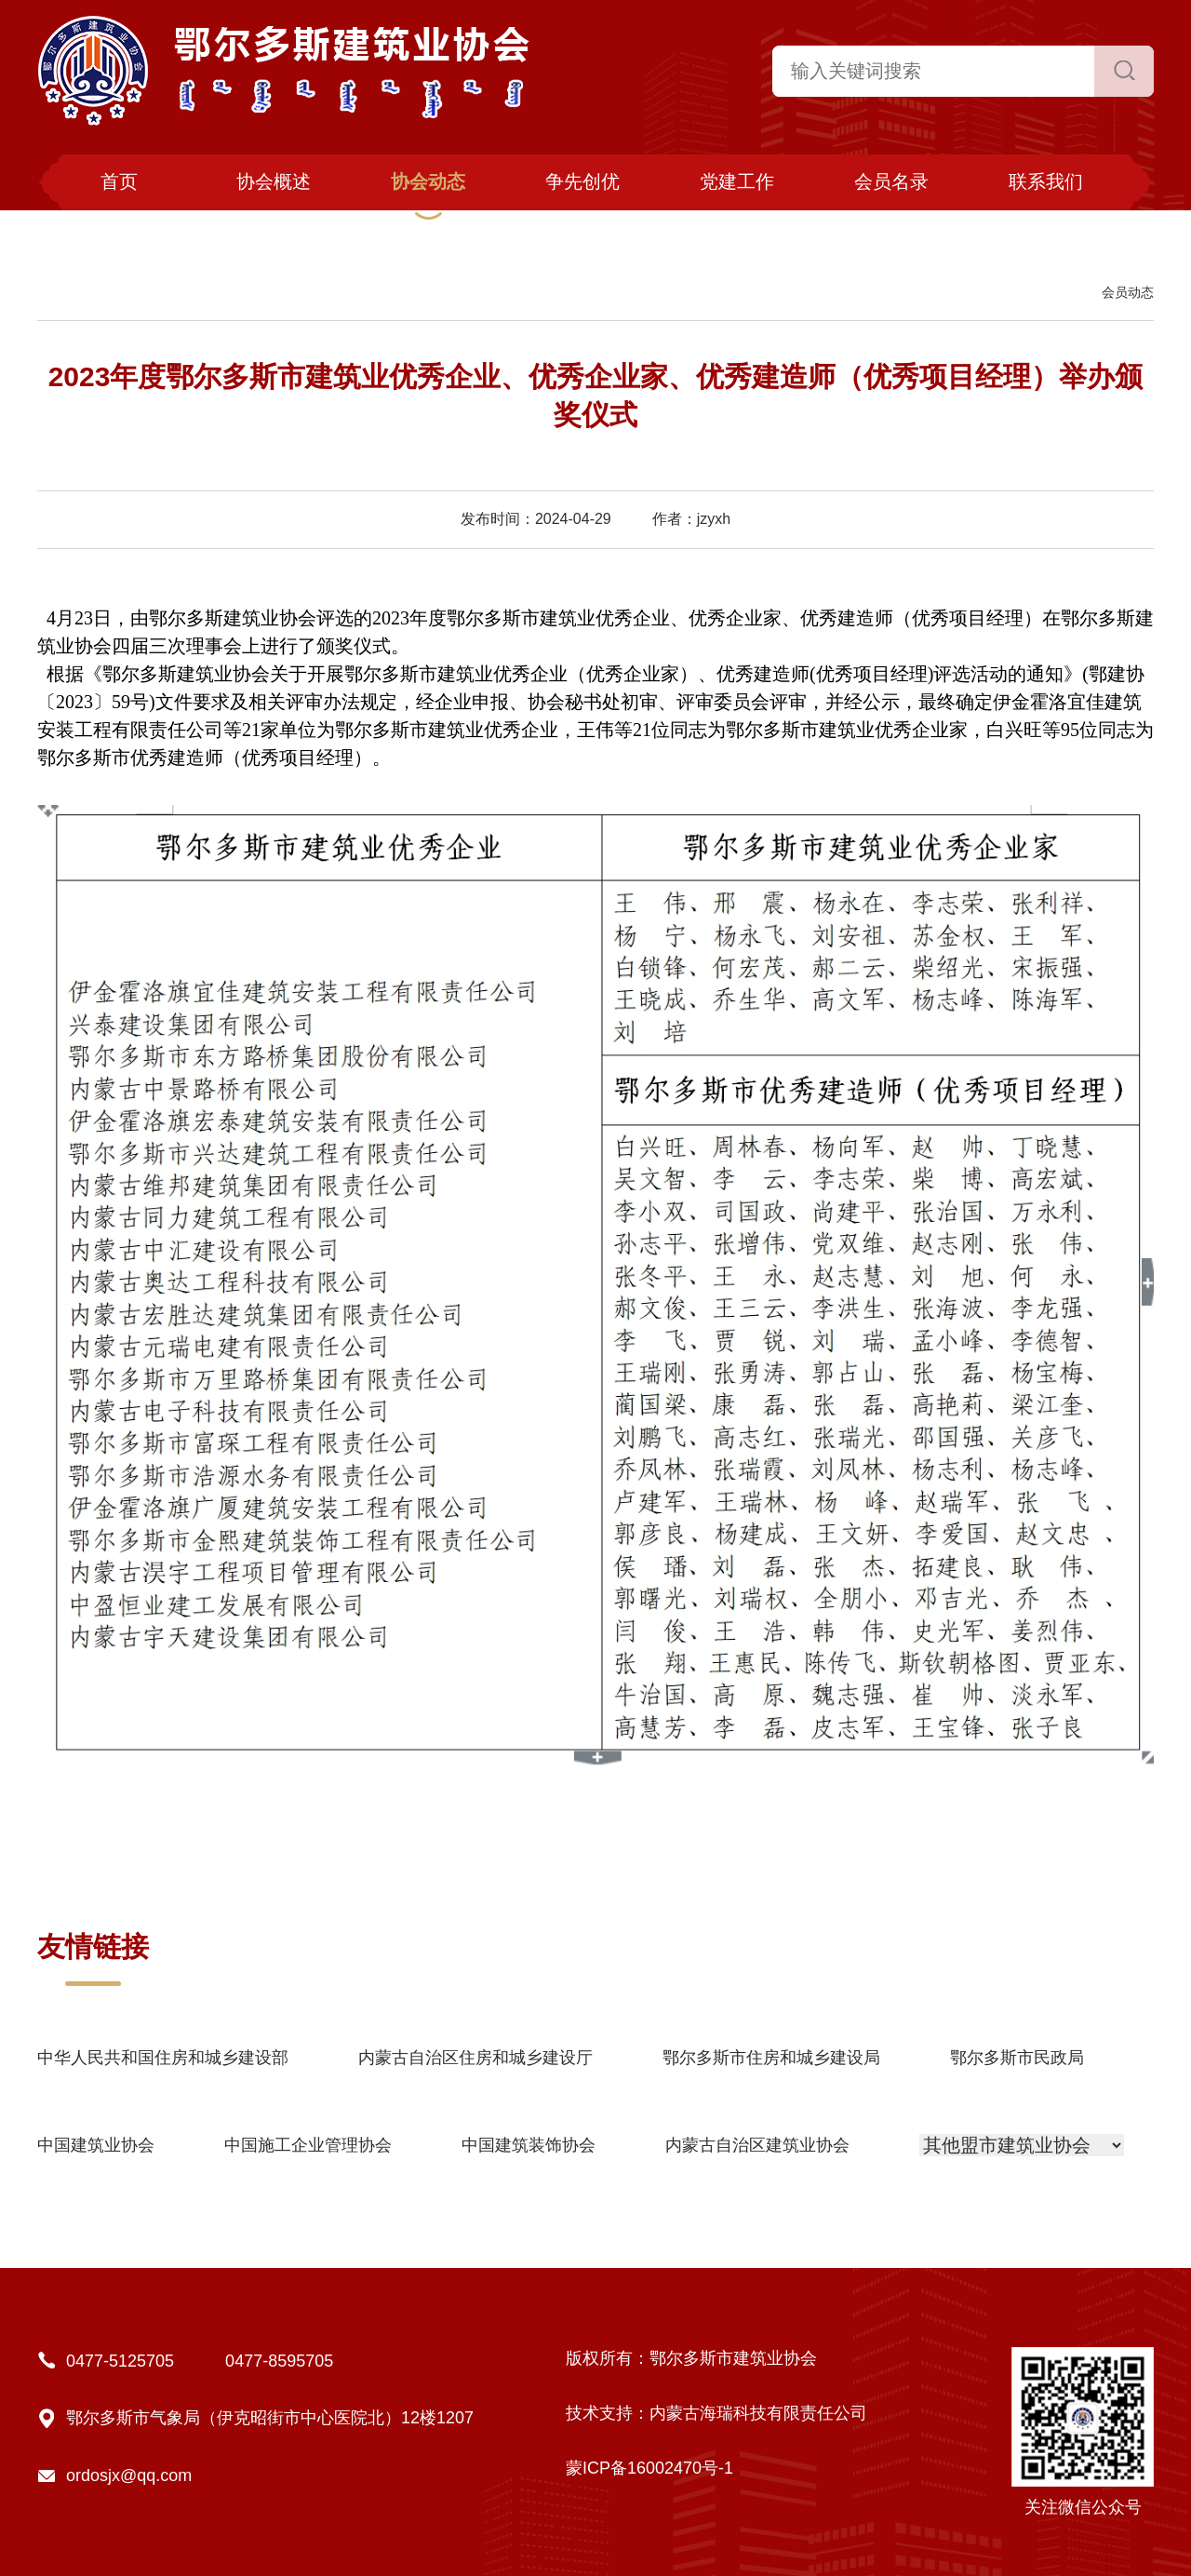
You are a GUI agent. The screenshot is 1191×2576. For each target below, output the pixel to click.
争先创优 (582, 181)
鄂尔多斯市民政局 (1017, 2057)
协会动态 (428, 181)
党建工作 (737, 181)
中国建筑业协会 (95, 2145)
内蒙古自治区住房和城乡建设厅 (475, 2057)
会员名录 (891, 181)
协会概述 (273, 181)
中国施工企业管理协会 (308, 2145)
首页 (119, 181)
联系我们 (1046, 181)
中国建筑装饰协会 (529, 2145)
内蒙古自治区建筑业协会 (757, 2145)
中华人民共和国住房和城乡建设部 (162, 2057)
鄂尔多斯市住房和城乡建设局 (771, 2057)
